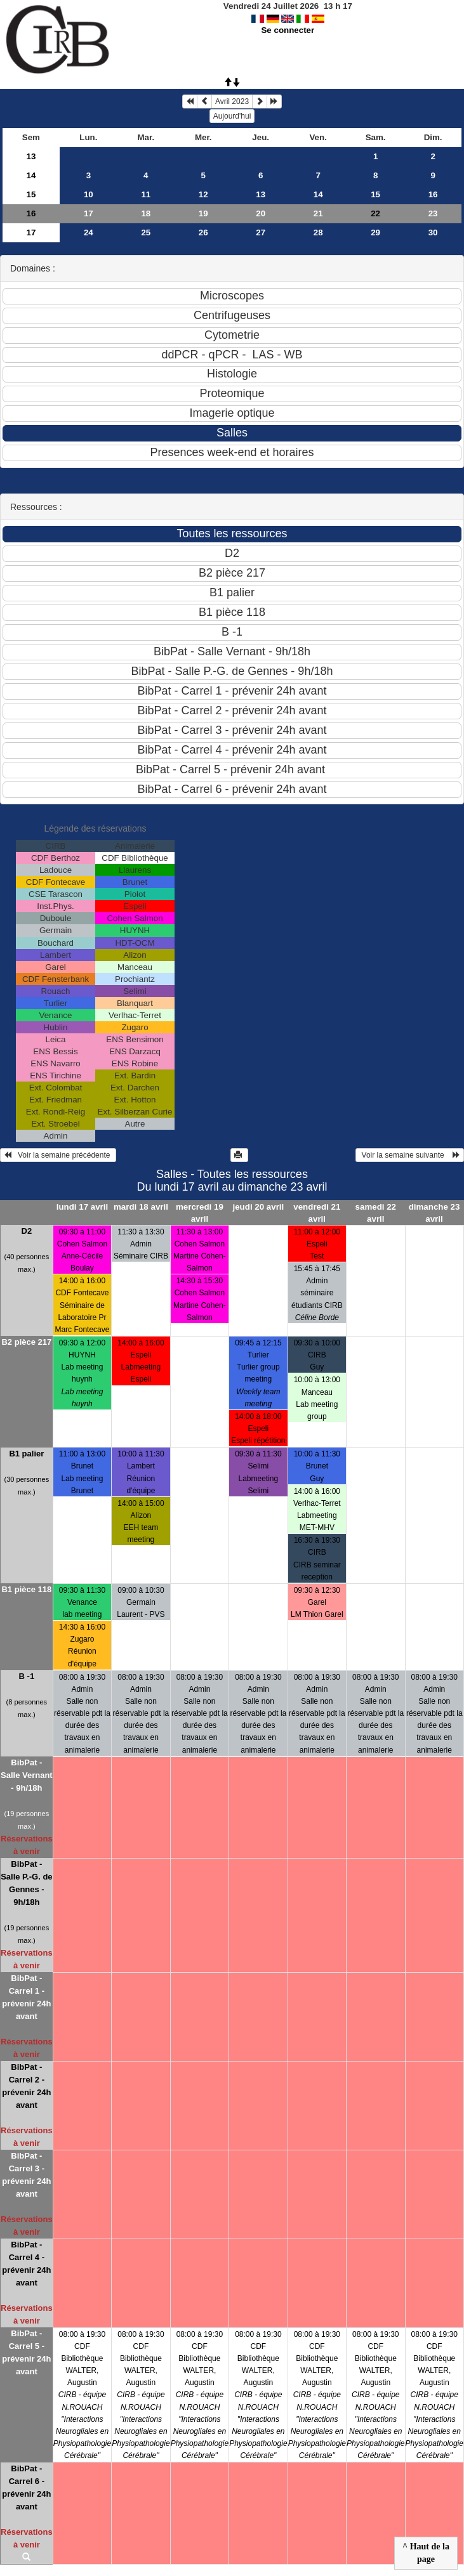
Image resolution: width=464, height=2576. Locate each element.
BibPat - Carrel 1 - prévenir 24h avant (26, 1997)
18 (145, 213)
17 (88, 213)
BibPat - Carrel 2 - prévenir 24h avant (26, 2086)
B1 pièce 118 (26, 1589)
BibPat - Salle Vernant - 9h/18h (27, 1775)
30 (433, 232)
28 (318, 232)
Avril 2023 (232, 101)
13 (31, 156)
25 (145, 232)
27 (260, 232)
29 (375, 232)
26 (203, 232)
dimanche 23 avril (434, 1213)
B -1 (27, 1676)
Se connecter (287, 30)
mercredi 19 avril (199, 1213)
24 (88, 232)
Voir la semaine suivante (409, 1155)
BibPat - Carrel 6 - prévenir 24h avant (26, 2487)
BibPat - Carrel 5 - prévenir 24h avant (26, 2352)
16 (433, 194)
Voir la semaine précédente (58, 1155)
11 (145, 194)
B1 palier (26, 1453)
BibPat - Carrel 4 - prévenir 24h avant (26, 2263)
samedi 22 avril (375, 1213)
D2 (27, 1231)
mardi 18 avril (141, 1207)
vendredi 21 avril (316, 1213)
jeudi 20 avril (258, 1207)
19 (203, 213)
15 (31, 194)
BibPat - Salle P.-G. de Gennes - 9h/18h (26, 1883)
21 (318, 213)
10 (88, 194)
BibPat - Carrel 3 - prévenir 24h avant (26, 2175)
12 (203, 194)
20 (260, 213)
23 (433, 213)
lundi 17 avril (82, 1207)
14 (31, 175)
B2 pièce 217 (26, 1342)
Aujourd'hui (232, 116)
